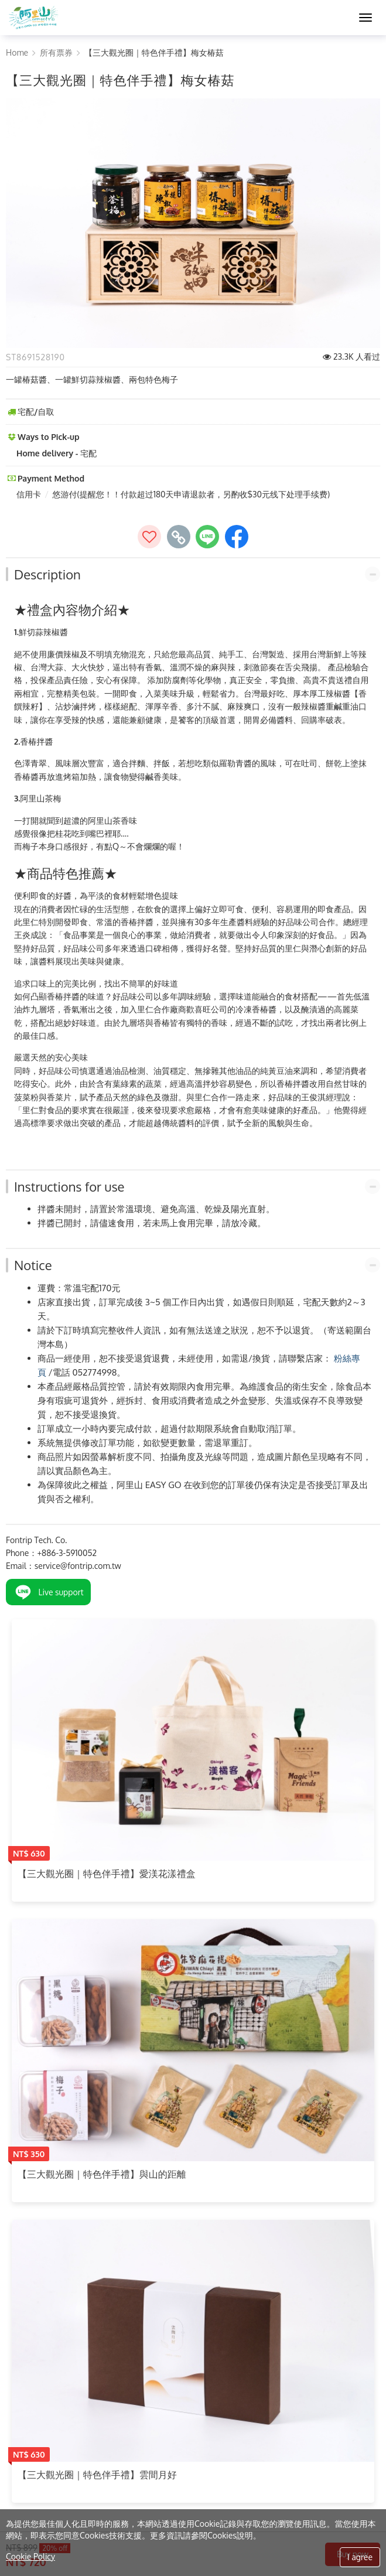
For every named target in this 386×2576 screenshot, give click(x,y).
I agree (360, 2557)
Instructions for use (69, 1186)
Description (47, 574)
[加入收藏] (149, 536)
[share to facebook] (236, 536)
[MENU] (365, 17)
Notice (33, 1265)
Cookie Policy (30, 2556)
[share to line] (207, 536)
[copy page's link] (178, 536)
